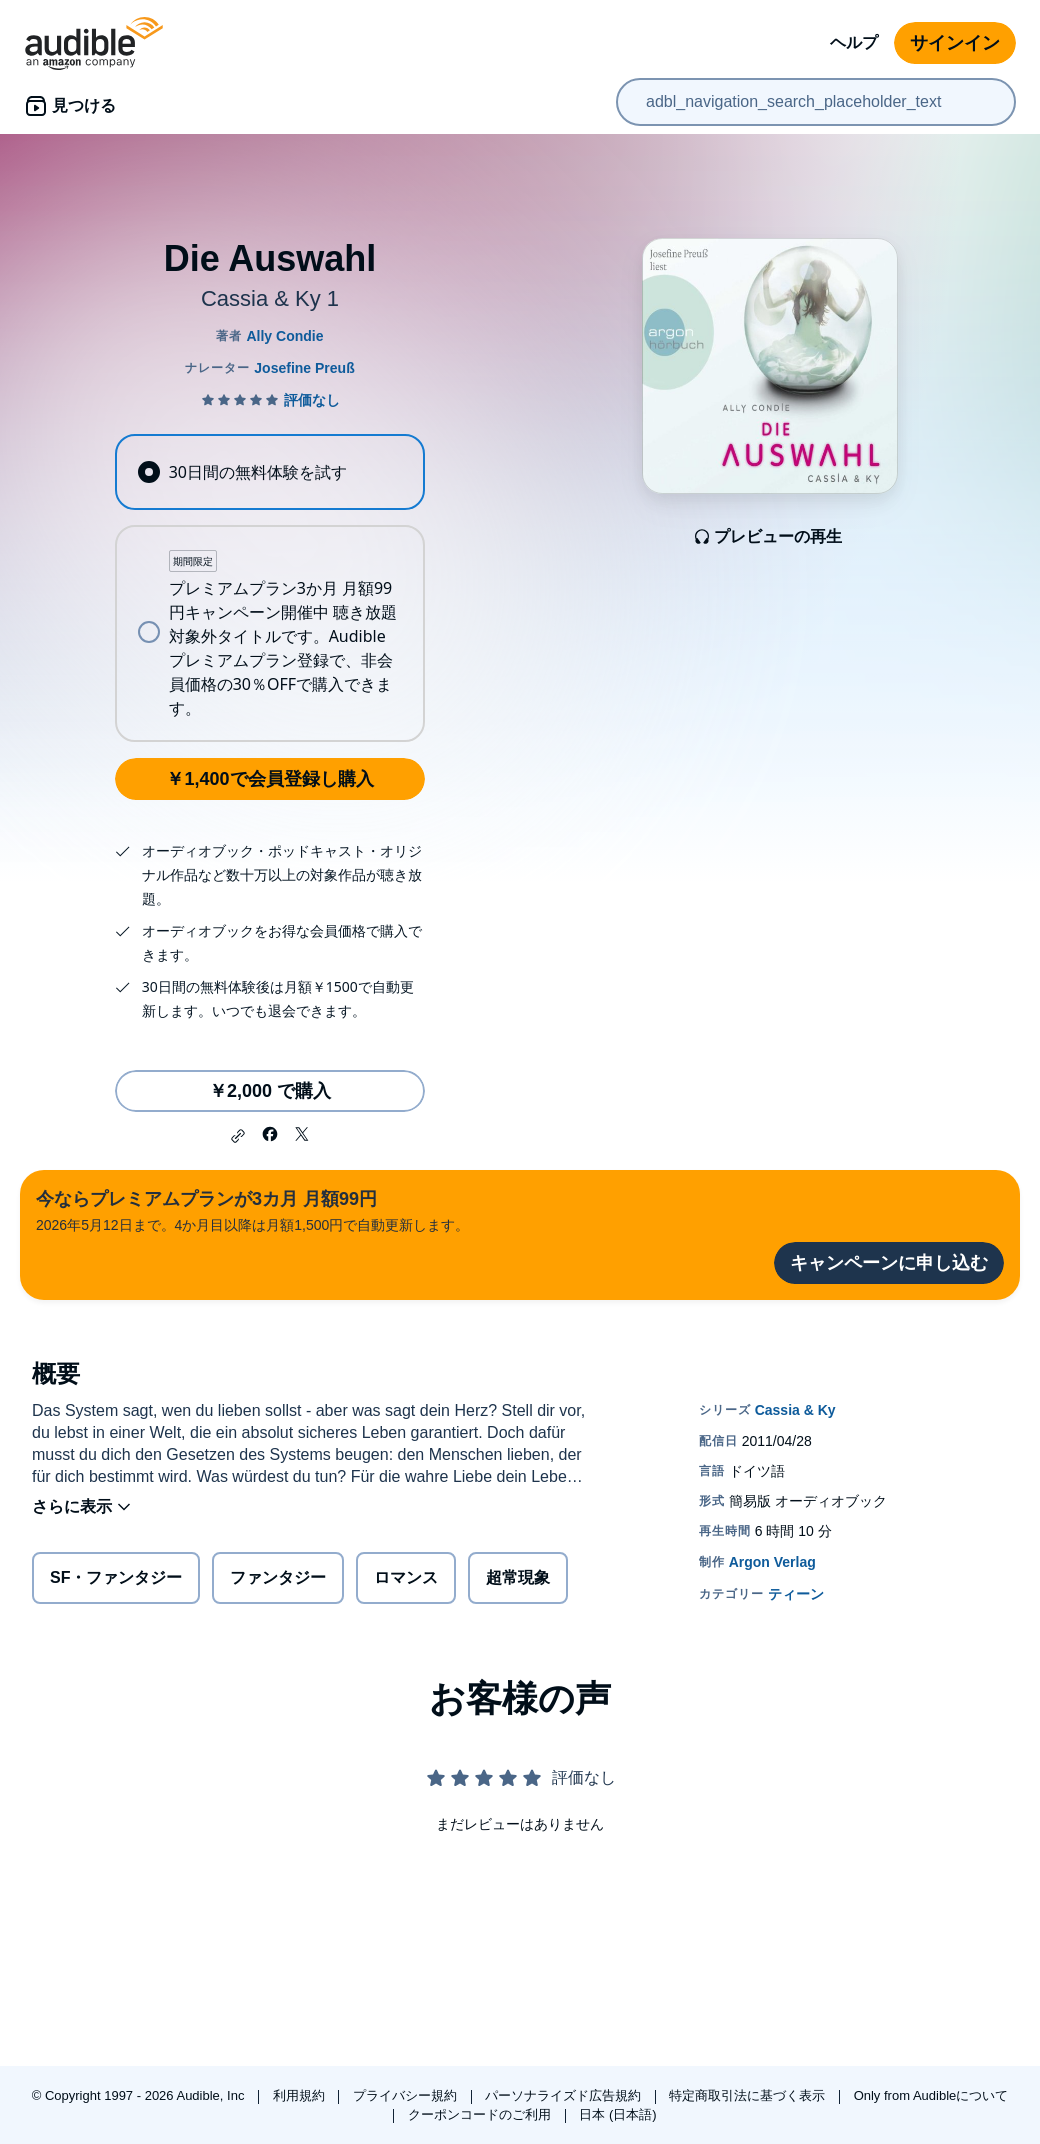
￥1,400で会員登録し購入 (269, 779)
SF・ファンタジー (116, 1577)
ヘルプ (854, 42)
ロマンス (406, 1577)
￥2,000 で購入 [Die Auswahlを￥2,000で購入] (270, 1091)
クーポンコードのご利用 (481, 2114)
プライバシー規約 (407, 2095)
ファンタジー (278, 1577)
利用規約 (301, 2095)
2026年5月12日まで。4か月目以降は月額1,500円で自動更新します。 (252, 1209)
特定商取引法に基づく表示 (749, 2095)
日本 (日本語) (617, 2114)
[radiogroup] (269, 588)
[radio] (269, 472)
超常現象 (518, 1577)
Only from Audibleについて (931, 2095)
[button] (238, 1136)
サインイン (955, 43)
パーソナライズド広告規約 (565, 2095)
